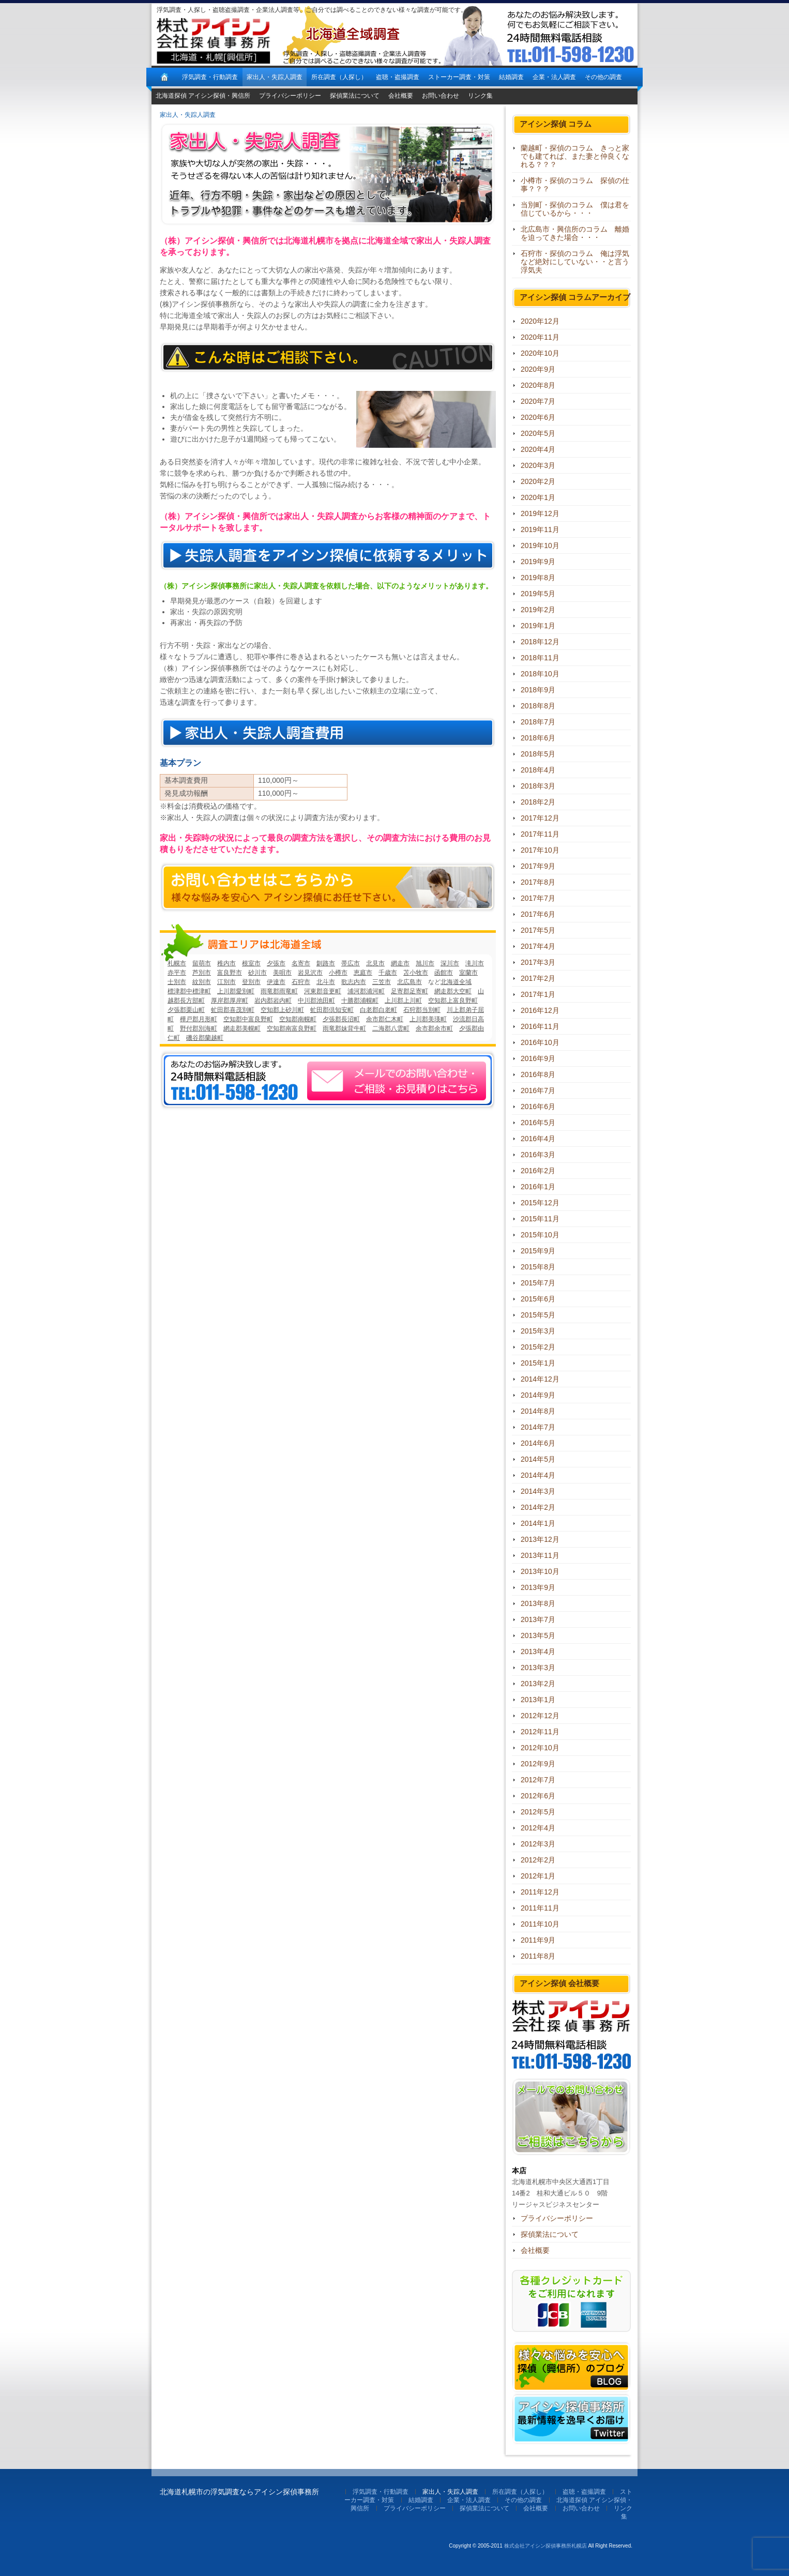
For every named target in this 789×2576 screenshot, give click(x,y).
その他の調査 (603, 77)
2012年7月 (538, 1780)
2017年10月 (540, 850)
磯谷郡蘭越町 (204, 1037)
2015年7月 (538, 1283)
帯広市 (350, 963)
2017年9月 (538, 866)
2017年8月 (538, 882)
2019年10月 (540, 545)
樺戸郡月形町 (198, 1019)
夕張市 (276, 963)
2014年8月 (538, 1411)
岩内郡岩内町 (273, 1000)
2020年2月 (538, 481)
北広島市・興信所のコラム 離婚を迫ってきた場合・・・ (575, 233)
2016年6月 (538, 1106)
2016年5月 (538, 1122)
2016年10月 (540, 1042)
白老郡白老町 (378, 1009)
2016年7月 (538, 1090)
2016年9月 (538, 1058)
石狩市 (301, 982)
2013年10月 (540, 1571)
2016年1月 (538, 1187)
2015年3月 (538, 1331)
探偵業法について (355, 95)
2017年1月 (538, 994)
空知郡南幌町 (297, 1019)
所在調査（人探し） (339, 77)
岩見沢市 (310, 972)
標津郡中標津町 (189, 991)
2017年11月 (540, 834)
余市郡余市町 (434, 1028)
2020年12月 (540, 321)
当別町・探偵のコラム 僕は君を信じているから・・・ (575, 209)
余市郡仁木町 (384, 1019)
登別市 (251, 982)
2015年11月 (540, 1219)
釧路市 (325, 963)
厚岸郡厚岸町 (229, 1000)
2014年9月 (538, 1395)
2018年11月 (540, 658)
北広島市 (409, 982)
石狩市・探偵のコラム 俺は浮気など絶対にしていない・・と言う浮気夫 (575, 261)
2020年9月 (538, 369)
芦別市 (201, 972)
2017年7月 (538, 898)
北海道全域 (456, 982)
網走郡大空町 (453, 991)
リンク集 (480, 95)
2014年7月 (538, 1427)
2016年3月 (538, 1154)
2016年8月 (538, 1074)
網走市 (400, 963)
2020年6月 (538, 417)
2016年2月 (538, 1170)
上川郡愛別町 (235, 991)
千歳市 (387, 972)
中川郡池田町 (316, 1000)
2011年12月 (540, 1892)
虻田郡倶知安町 (332, 1009)
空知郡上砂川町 (282, 1009)
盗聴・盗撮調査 (397, 77)
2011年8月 (538, 1956)
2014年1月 (538, 1523)
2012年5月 (538, 1812)
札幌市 (177, 963)
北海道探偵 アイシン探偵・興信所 (203, 95)
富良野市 (229, 972)
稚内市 (226, 963)
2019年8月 (538, 577)
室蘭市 (468, 972)
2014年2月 (538, 1507)
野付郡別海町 (198, 1028)
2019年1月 (538, 626)
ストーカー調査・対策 (459, 77)
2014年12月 (540, 1379)
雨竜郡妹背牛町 (344, 1028)
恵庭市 (363, 972)
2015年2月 (538, 1347)
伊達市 (276, 982)
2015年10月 (540, 1235)
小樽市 (338, 972)
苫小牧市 (415, 972)
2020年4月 (538, 449)
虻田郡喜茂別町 (232, 1009)
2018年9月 (538, 690)
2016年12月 (540, 1010)
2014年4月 (538, 1475)
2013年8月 (538, 1603)
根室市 (251, 963)
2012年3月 (538, 1844)
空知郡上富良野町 (453, 1000)
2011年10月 (540, 1924)
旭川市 (425, 963)
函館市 (443, 972)
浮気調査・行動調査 (210, 77)
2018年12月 (540, 642)
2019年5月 (538, 593)
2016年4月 (538, 1138)
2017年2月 (538, 978)
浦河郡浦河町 (366, 991)
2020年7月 (538, 401)
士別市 (177, 982)
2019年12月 (540, 513)
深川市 (450, 963)
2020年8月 (538, 385)
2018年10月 (540, 674)
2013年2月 (538, 1683)
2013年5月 (538, 1635)
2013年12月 (540, 1539)
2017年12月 (540, 818)
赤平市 (177, 972)
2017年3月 (538, 962)
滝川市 (474, 963)
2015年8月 (538, 1267)
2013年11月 (540, 1555)
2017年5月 (538, 930)
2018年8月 (538, 706)
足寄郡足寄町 (409, 991)
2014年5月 (538, 1459)
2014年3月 (538, 1491)
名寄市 (301, 963)
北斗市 (325, 982)
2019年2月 (538, 609)
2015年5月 (538, 1315)
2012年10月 (540, 1748)
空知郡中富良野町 (248, 1019)
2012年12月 (540, 1715)
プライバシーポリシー (290, 95)
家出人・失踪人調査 (274, 77)
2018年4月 (538, 770)
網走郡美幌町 (242, 1028)
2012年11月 (540, 1732)
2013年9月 (538, 1587)
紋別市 (201, 982)
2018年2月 (538, 802)
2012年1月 (538, 1876)
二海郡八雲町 (390, 1028)
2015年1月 (538, 1363)
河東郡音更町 (322, 991)
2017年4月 (538, 946)
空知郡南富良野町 (291, 1028)
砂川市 (257, 972)
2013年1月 (538, 1699)
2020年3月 (538, 465)
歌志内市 (353, 982)
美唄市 (282, 972)
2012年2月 (538, 1860)
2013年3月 (538, 1667)
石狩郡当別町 (422, 1009)
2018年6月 (538, 738)
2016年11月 (540, 1026)
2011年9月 (538, 1940)
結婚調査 (511, 77)
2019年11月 (540, 529)
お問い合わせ (440, 95)
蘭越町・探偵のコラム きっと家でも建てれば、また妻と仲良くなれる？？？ (575, 156)
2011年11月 (540, 1908)
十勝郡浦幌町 (359, 1000)
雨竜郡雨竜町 (279, 991)
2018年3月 (538, 786)
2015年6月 (538, 1299)
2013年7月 (538, 1619)
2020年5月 (538, 433)
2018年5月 (538, 754)
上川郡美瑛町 (428, 1019)
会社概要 (400, 95)
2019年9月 (538, 561)
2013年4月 (538, 1651)
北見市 (375, 963)
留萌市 (201, 963)
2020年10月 (540, 353)
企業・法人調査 (554, 77)
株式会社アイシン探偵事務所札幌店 (545, 2546)
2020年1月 (538, 497)
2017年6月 (538, 914)
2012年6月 (538, 1796)
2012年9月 (538, 1764)
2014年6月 (538, 1443)
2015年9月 (538, 1251)
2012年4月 (538, 1828)
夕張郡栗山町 (186, 1009)
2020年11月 (540, 337)
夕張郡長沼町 (341, 1019)
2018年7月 (538, 722)
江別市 (226, 982)
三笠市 (381, 982)
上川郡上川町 (403, 1000)
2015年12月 (540, 1203)
